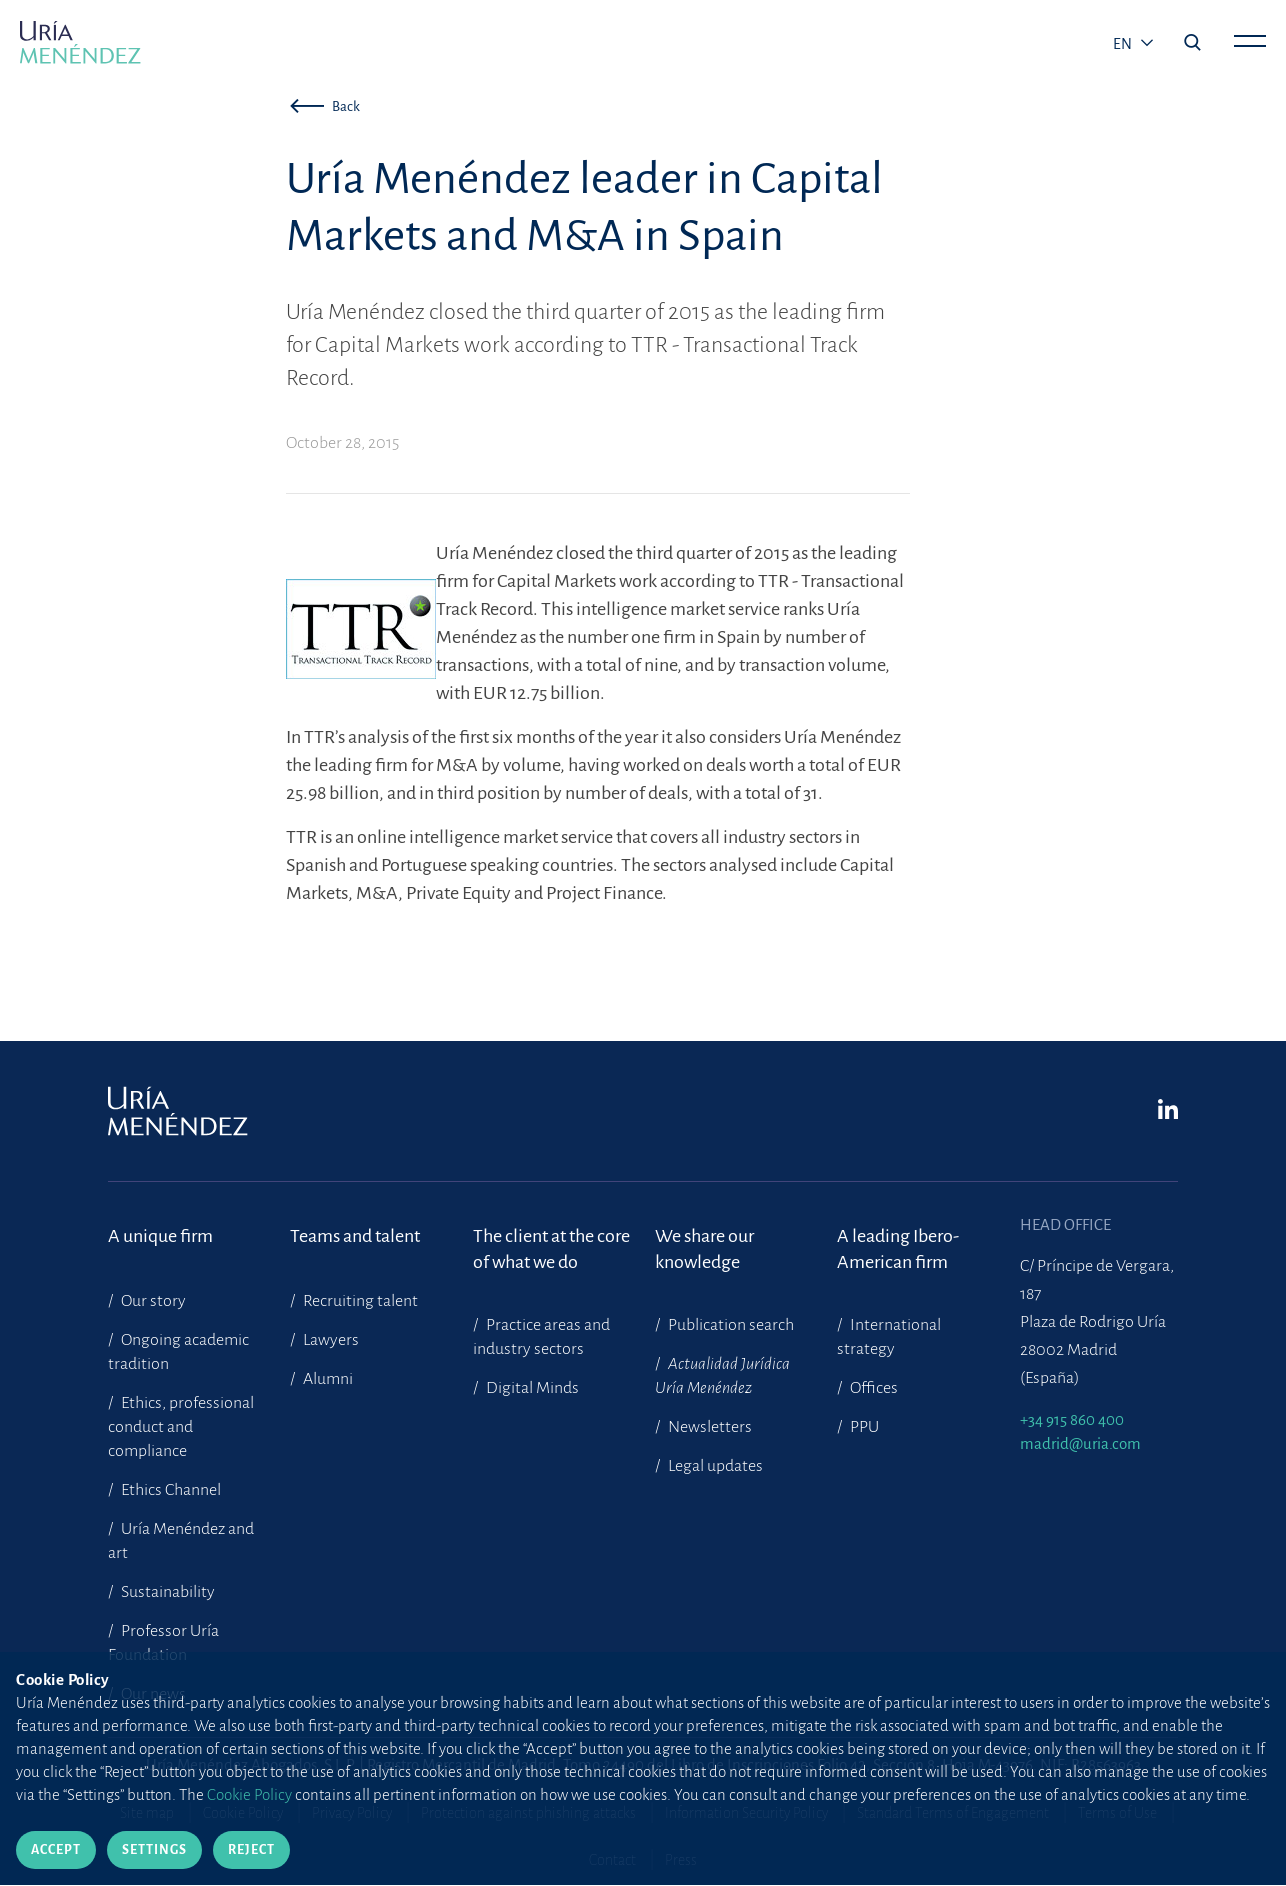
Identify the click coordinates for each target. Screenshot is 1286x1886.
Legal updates (714, 1466)
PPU (863, 1427)
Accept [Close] (56, 1850)
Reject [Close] (251, 1850)
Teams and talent (355, 1236)
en (1124, 44)
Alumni (326, 1379)
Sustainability (166, 1592)
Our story (152, 1301)
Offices (872, 1388)
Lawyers (329, 1340)
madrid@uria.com (1080, 1443)
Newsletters (708, 1427)
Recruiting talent (359, 1301)
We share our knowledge (704, 1249)
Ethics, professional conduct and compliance (181, 1427)
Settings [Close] (154, 1850)
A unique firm (160, 1236)
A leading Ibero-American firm (898, 1249)
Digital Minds (531, 1388)
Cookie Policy (249, 1794)
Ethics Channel (169, 1490)
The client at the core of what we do (551, 1249)
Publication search (729, 1325)
